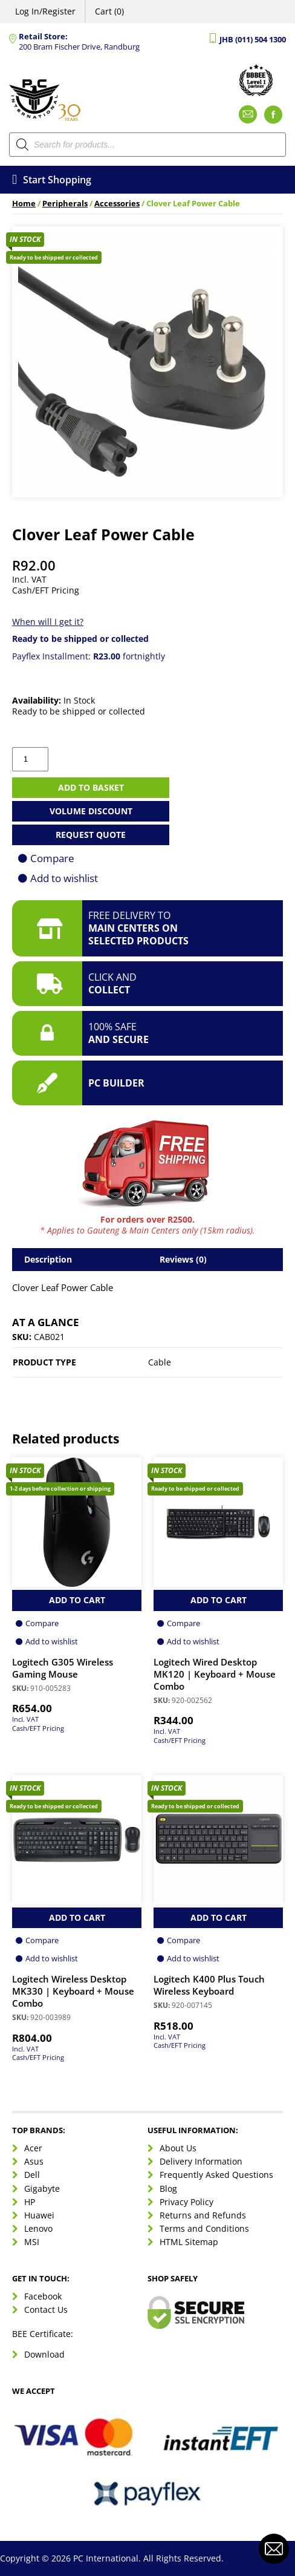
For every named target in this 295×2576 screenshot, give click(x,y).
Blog (168, 2188)
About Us (178, 2148)
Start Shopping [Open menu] (51, 179)
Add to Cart (77, 1600)
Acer (33, 2148)
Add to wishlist (64, 878)
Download (44, 2354)
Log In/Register (45, 11)
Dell (32, 2174)
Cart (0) (109, 11)
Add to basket (91, 787)
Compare (52, 858)
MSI (31, 2241)
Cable (159, 1362)
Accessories (117, 203)
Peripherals (65, 203)
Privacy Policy (186, 2202)
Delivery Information (201, 2161)
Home (24, 203)
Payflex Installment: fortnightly (88, 656)
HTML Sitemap (189, 2241)
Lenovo (38, 2228)
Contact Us (46, 2309)
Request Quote (91, 834)
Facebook (43, 2296)
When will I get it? (47, 621)
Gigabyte (42, 2188)
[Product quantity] (30, 759)
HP (29, 2202)
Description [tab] (48, 1259)
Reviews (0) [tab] (183, 1259)
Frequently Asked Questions (216, 2174)
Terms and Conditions (204, 2228)
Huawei (39, 2215)
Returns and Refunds (203, 2215)
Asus (34, 2161)
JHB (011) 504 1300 (252, 39)
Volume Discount (91, 811)
